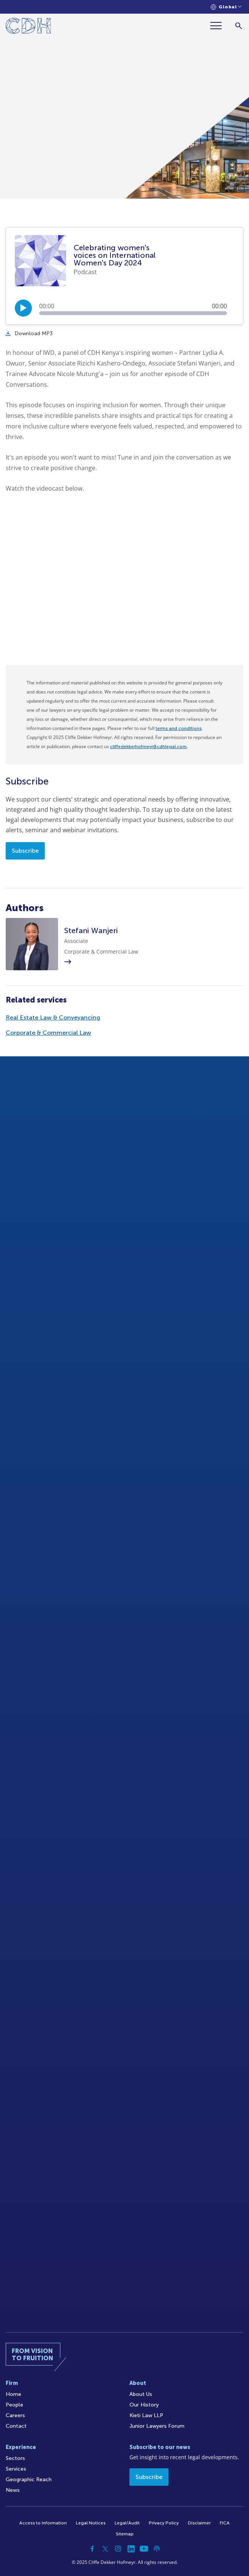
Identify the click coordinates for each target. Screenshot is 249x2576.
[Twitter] (105, 2549)
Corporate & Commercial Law (48, 1032)
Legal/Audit (127, 2523)
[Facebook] (92, 2549)
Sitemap (125, 2534)
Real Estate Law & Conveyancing (53, 1017)
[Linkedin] (131, 2549)
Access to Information (43, 2523)
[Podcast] (157, 2549)
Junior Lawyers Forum (156, 2426)
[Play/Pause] (23, 308)
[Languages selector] (226, 7)
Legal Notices (91, 2523)
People (14, 2405)
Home (13, 2394)
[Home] (28, 27)
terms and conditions (179, 728)
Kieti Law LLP (146, 2415)
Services (16, 2469)
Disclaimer (199, 2523)
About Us (140, 2394)
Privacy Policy (164, 2523)
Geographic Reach (29, 2479)
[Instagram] (118, 2549)
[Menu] (219, 25)
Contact (16, 2426)
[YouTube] (144, 2549)
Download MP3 (29, 333)
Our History (144, 2405)
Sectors (15, 2458)
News (13, 2490)
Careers (15, 2415)
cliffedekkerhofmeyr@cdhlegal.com (148, 746)
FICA (225, 2523)
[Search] (238, 25)
